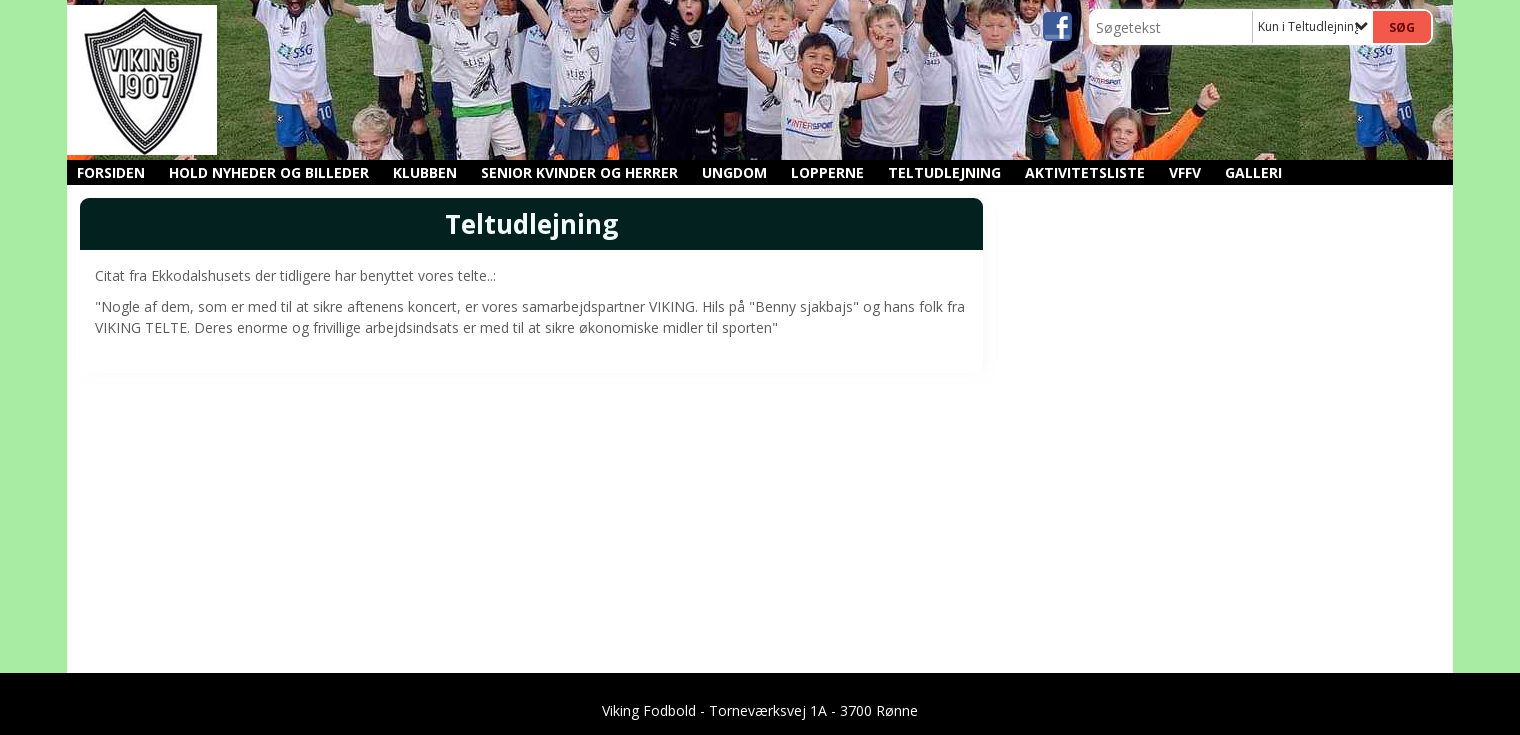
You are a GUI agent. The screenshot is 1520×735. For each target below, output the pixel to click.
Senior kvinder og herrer (579, 172)
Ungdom (734, 172)
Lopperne (827, 172)
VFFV (1185, 172)
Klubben (425, 172)
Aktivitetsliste (1085, 172)
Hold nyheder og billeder (269, 172)
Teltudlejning (944, 172)
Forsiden (111, 172)
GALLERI (1253, 172)
